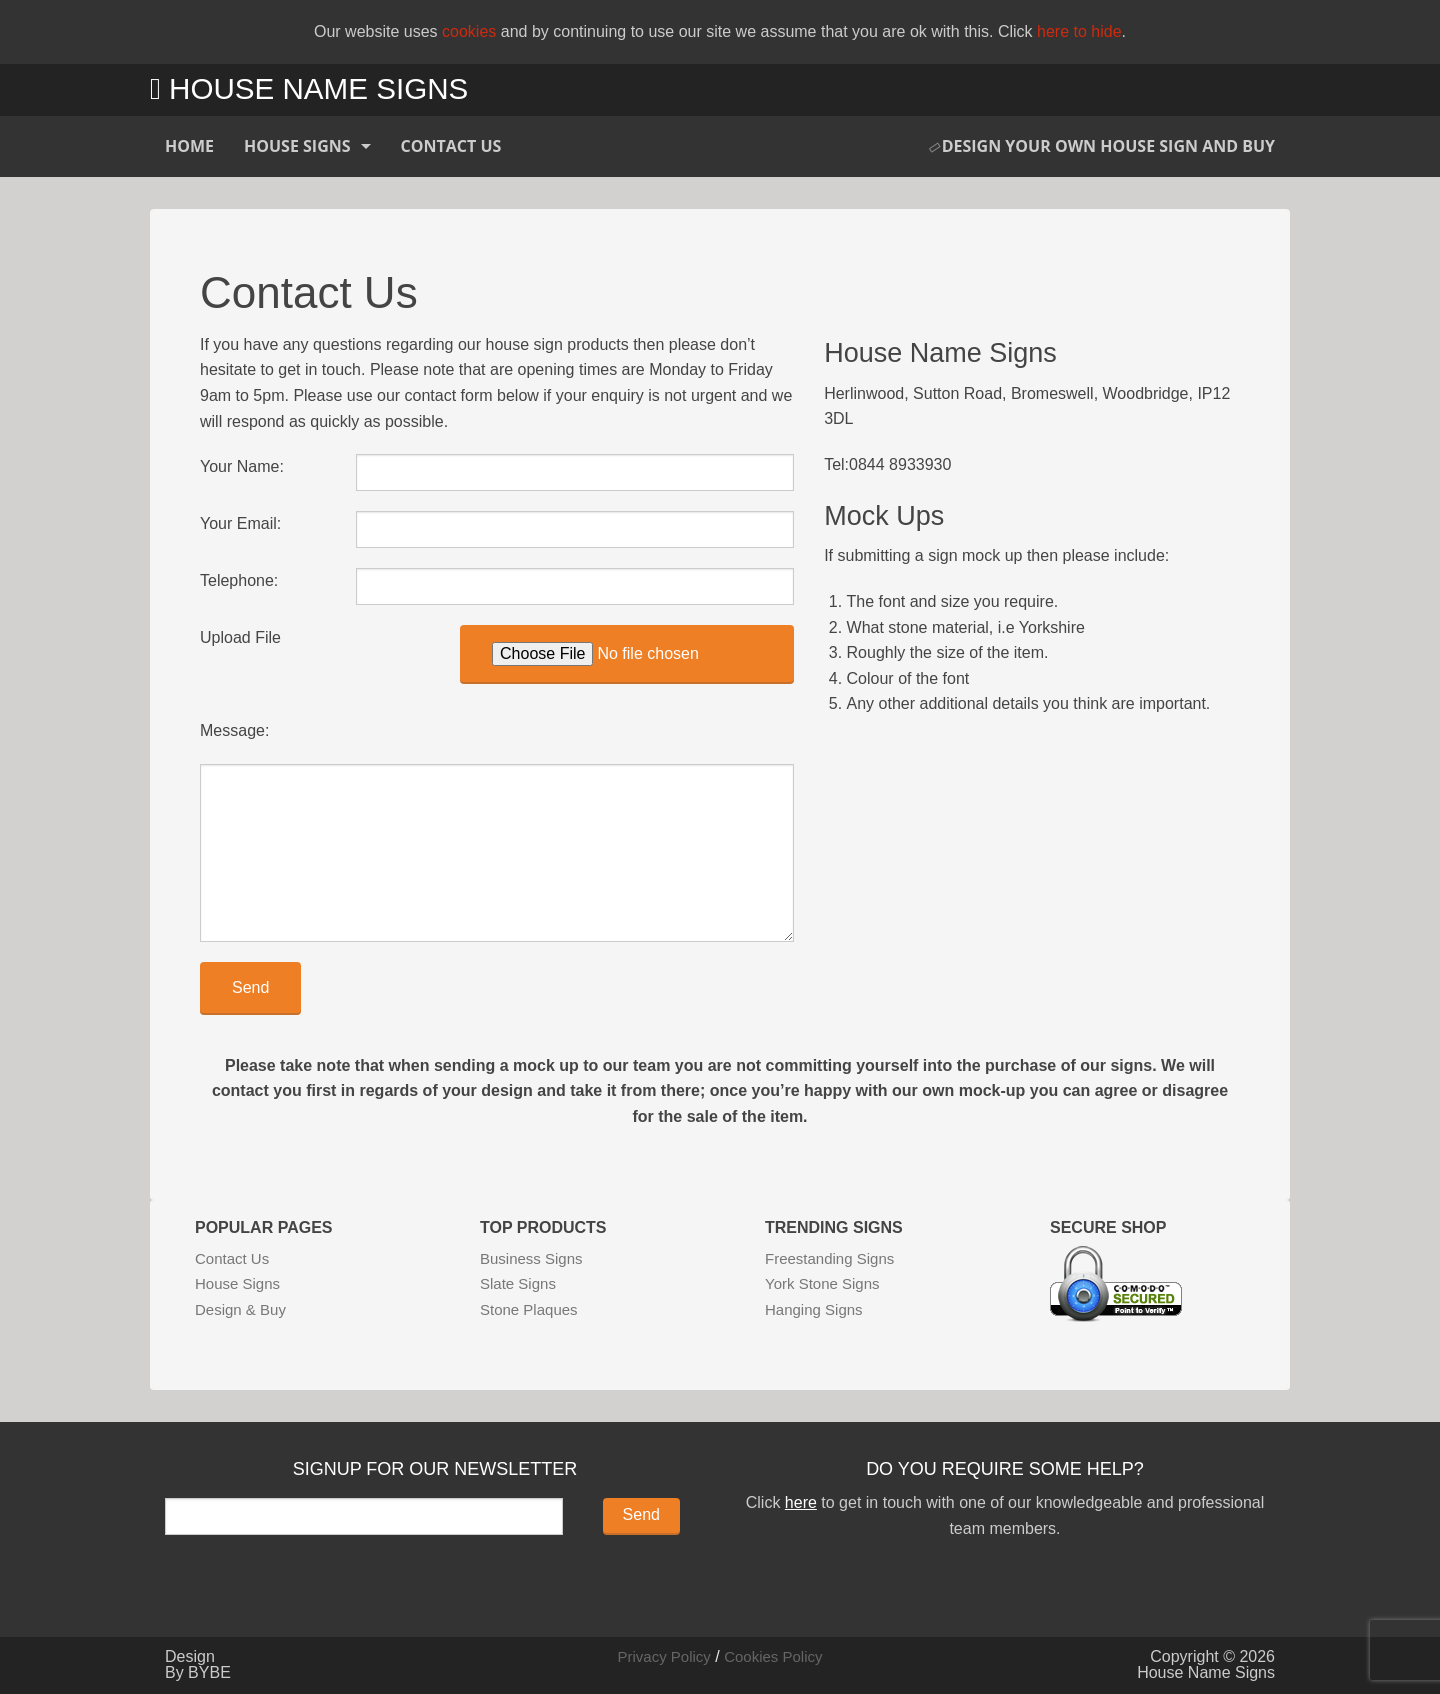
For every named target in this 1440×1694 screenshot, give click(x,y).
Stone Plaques (529, 1309)
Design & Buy (240, 1309)
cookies (469, 31)
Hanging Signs (814, 1309)
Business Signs (531, 1258)
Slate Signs (518, 1283)
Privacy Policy (663, 1656)
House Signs (297, 146)
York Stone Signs (822, 1283)
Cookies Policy (773, 1656)
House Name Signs (309, 88)
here (801, 1502)
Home (189, 146)
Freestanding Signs (829, 1258)
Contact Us (451, 146)
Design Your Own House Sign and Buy (1102, 146)
